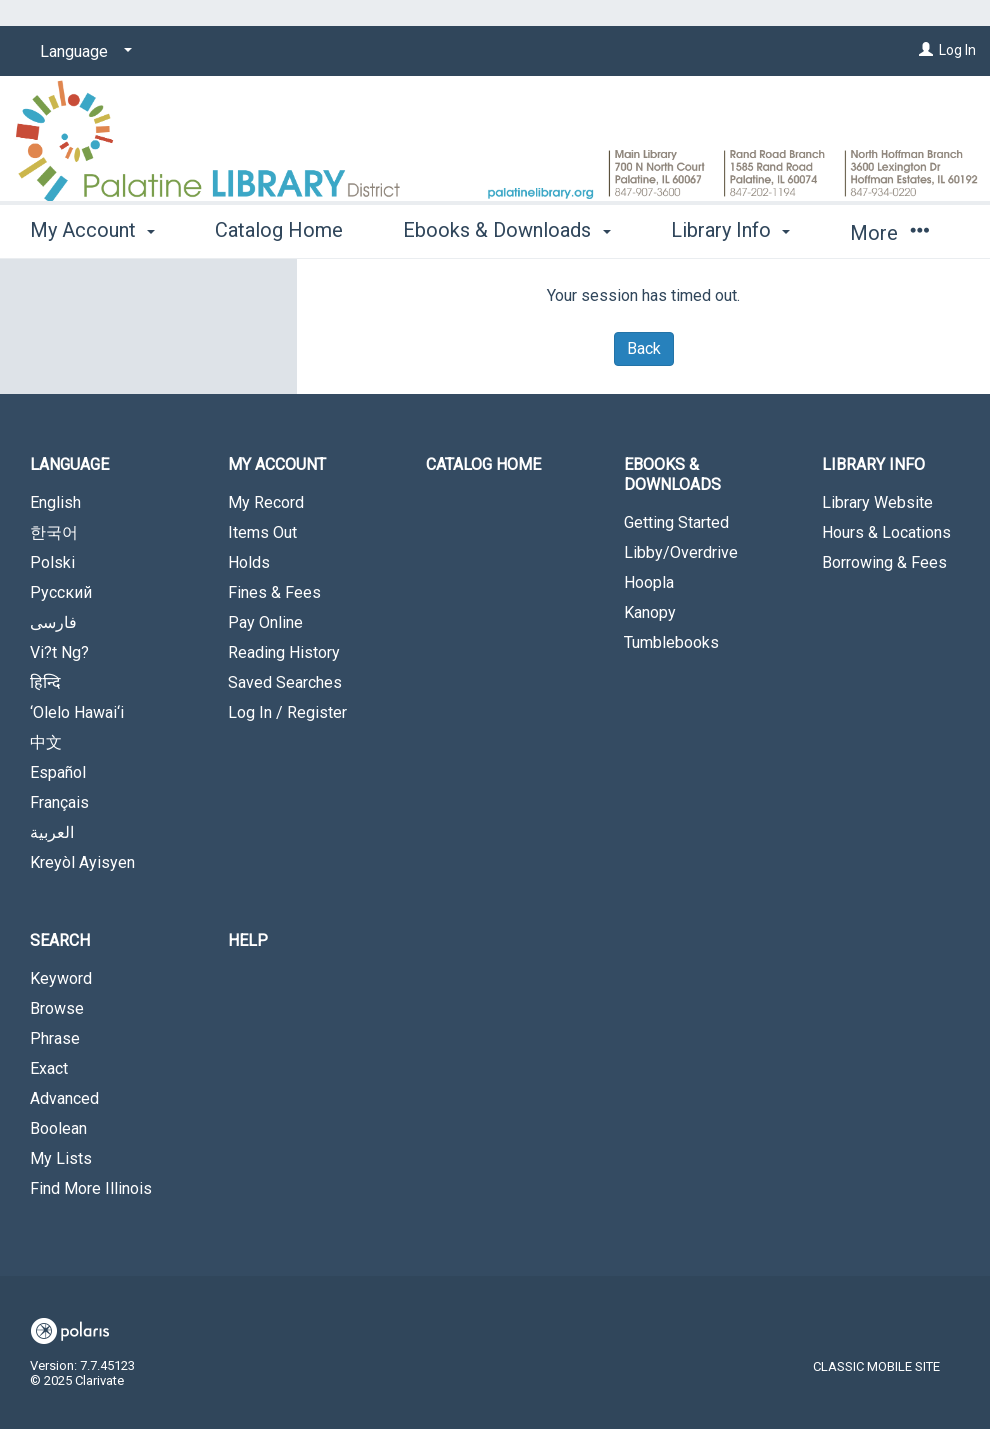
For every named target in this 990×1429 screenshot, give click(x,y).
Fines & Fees (274, 592)
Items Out (262, 532)
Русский (61, 592)
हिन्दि (45, 682)
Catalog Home (279, 230)
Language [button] (69, 464)
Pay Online (265, 622)
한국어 (54, 532)
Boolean (58, 1128)
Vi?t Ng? (59, 652)
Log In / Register (287, 712)
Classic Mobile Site (876, 1366)
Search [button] (60, 940)
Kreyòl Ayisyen (82, 862)
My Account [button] (92, 230)
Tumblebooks (671, 642)
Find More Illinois (91, 1188)
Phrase (55, 1038)
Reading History (284, 652)
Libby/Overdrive (681, 552)
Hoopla (649, 582)
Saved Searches (285, 682)
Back (644, 348)
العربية (52, 832)
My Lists (61, 1158)
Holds (249, 562)
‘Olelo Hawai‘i (77, 712)
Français (59, 802)
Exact (49, 1068)
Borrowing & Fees (884, 562)
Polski (52, 562)
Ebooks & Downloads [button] (506, 230)
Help (248, 940)
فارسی (53, 622)
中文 (46, 742)
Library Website (877, 502)
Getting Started (676, 522)
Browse (57, 1008)
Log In (957, 50)
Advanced (64, 1098)
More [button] (889, 233)
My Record (266, 502)
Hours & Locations (886, 532)
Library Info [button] (730, 230)
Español (58, 772)
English (55, 502)
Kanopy (650, 612)
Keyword (61, 978)
